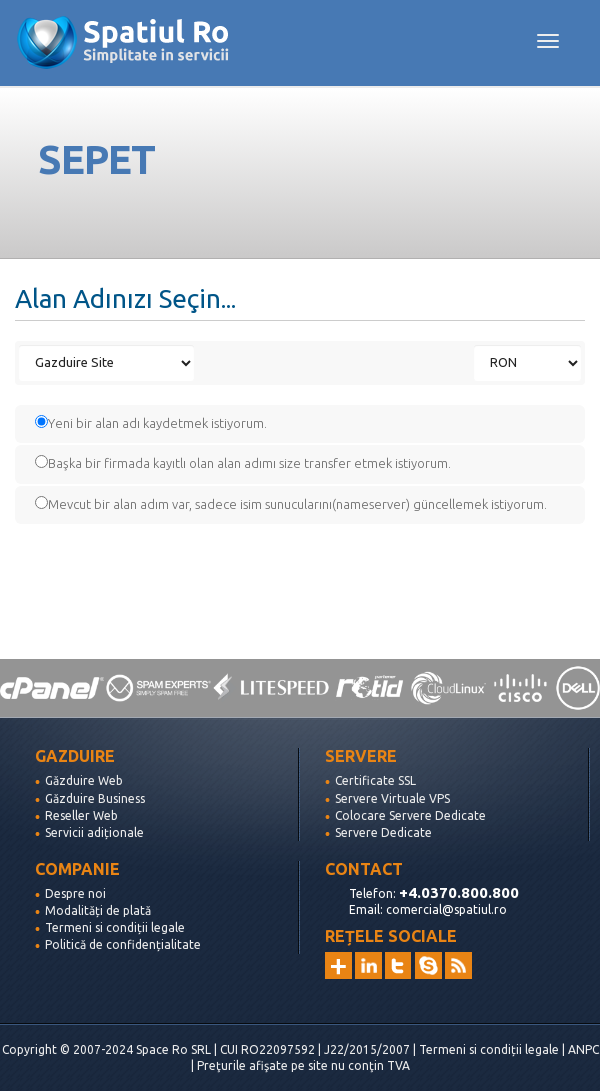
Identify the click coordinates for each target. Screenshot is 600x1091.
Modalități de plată (98, 910)
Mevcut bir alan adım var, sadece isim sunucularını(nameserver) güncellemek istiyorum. (291, 503)
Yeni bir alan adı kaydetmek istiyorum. (151, 422)
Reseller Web (81, 815)
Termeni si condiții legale (115, 927)
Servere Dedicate (383, 832)
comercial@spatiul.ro (446, 909)
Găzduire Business (95, 798)
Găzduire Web (84, 780)
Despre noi (75, 893)
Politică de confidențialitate (123, 944)
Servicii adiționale (94, 832)
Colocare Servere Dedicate (410, 815)
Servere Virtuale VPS (392, 798)
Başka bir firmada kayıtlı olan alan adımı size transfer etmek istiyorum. (243, 462)
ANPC (583, 1049)
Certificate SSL (375, 780)
